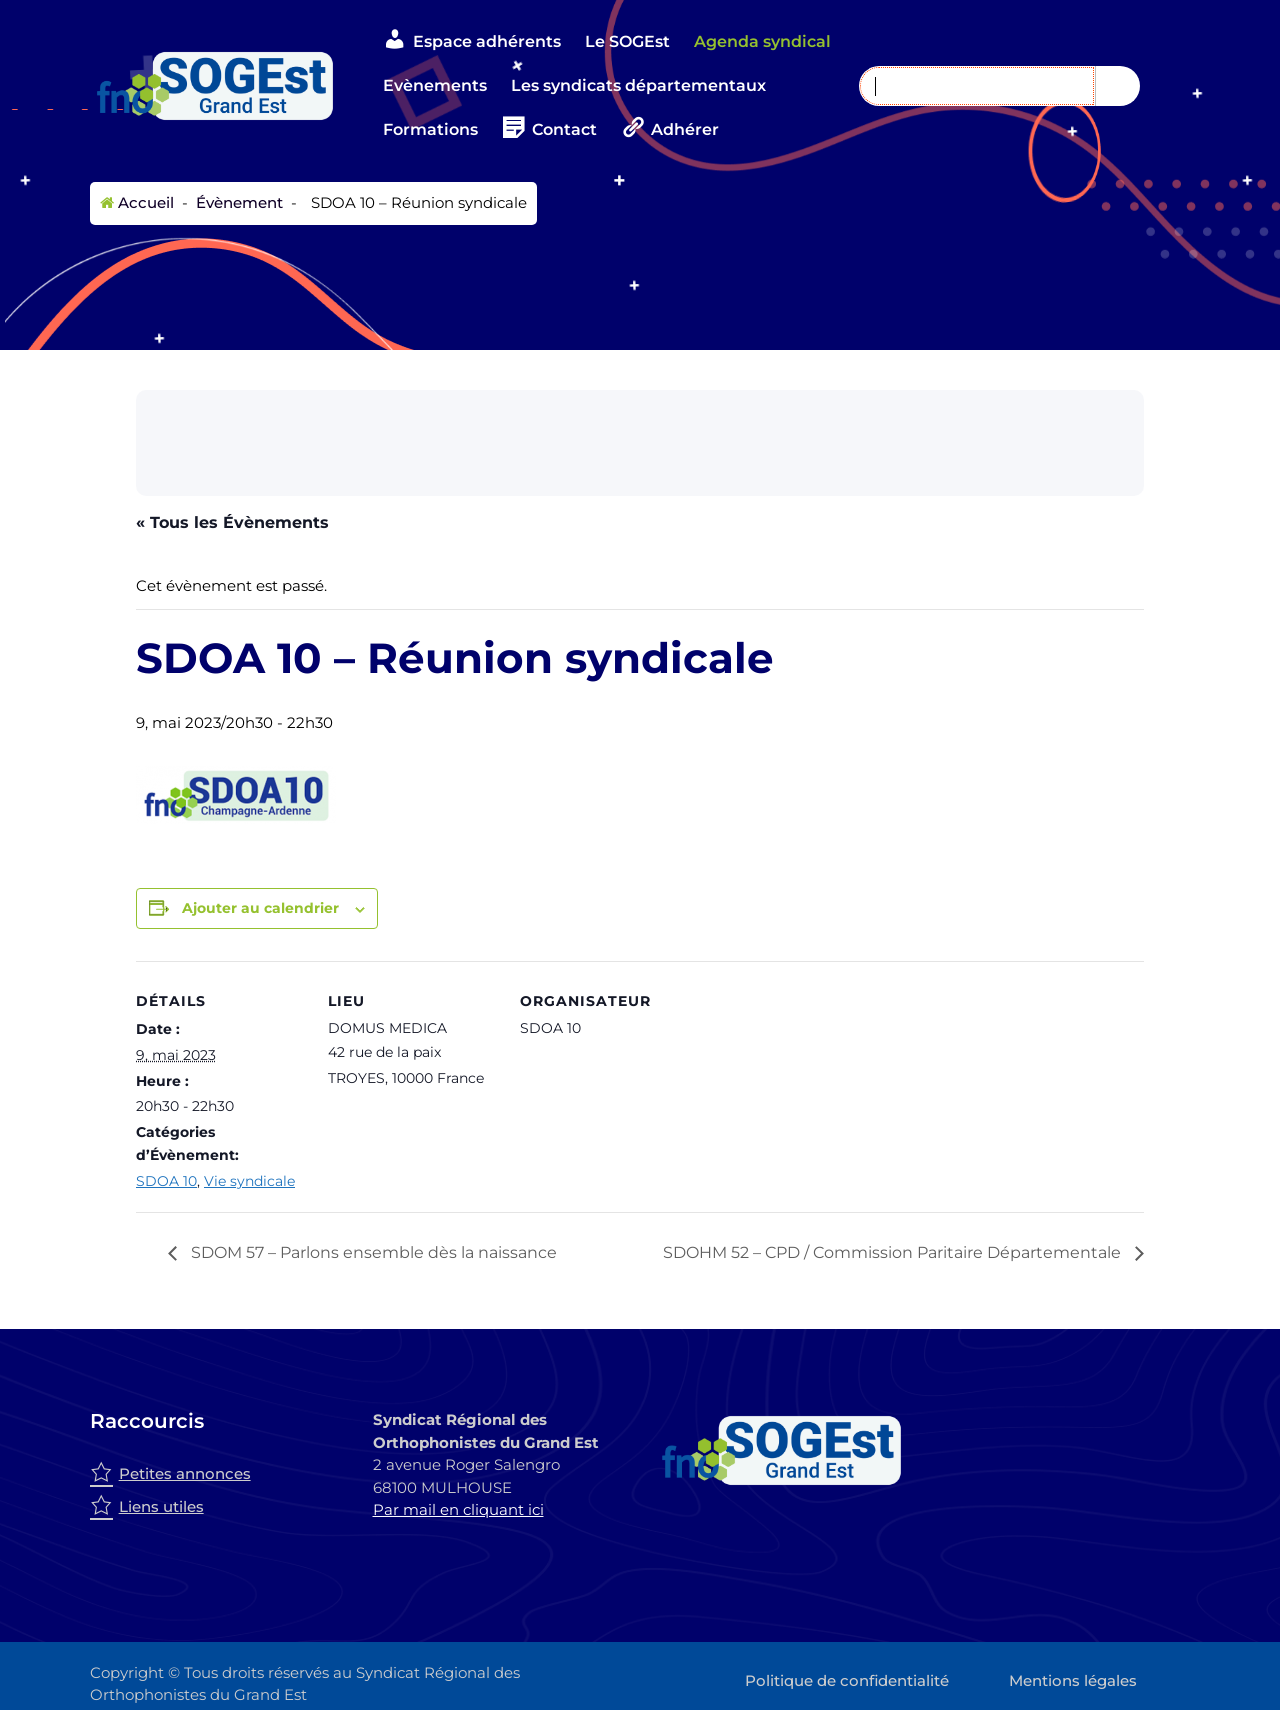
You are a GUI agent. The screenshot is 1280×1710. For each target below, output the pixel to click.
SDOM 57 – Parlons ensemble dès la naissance (372, 1252)
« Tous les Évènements (232, 522)
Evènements (435, 85)
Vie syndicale (249, 1181)
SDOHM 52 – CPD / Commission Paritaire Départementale (894, 1252)
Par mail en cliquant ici (458, 1509)
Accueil (137, 202)
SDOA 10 (166, 1181)
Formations (430, 129)
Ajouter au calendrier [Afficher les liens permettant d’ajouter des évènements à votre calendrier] (260, 908)
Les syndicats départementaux (638, 85)
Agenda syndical (762, 41)
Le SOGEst (627, 41)
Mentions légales (1073, 1680)
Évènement (237, 202)
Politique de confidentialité (847, 1680)
